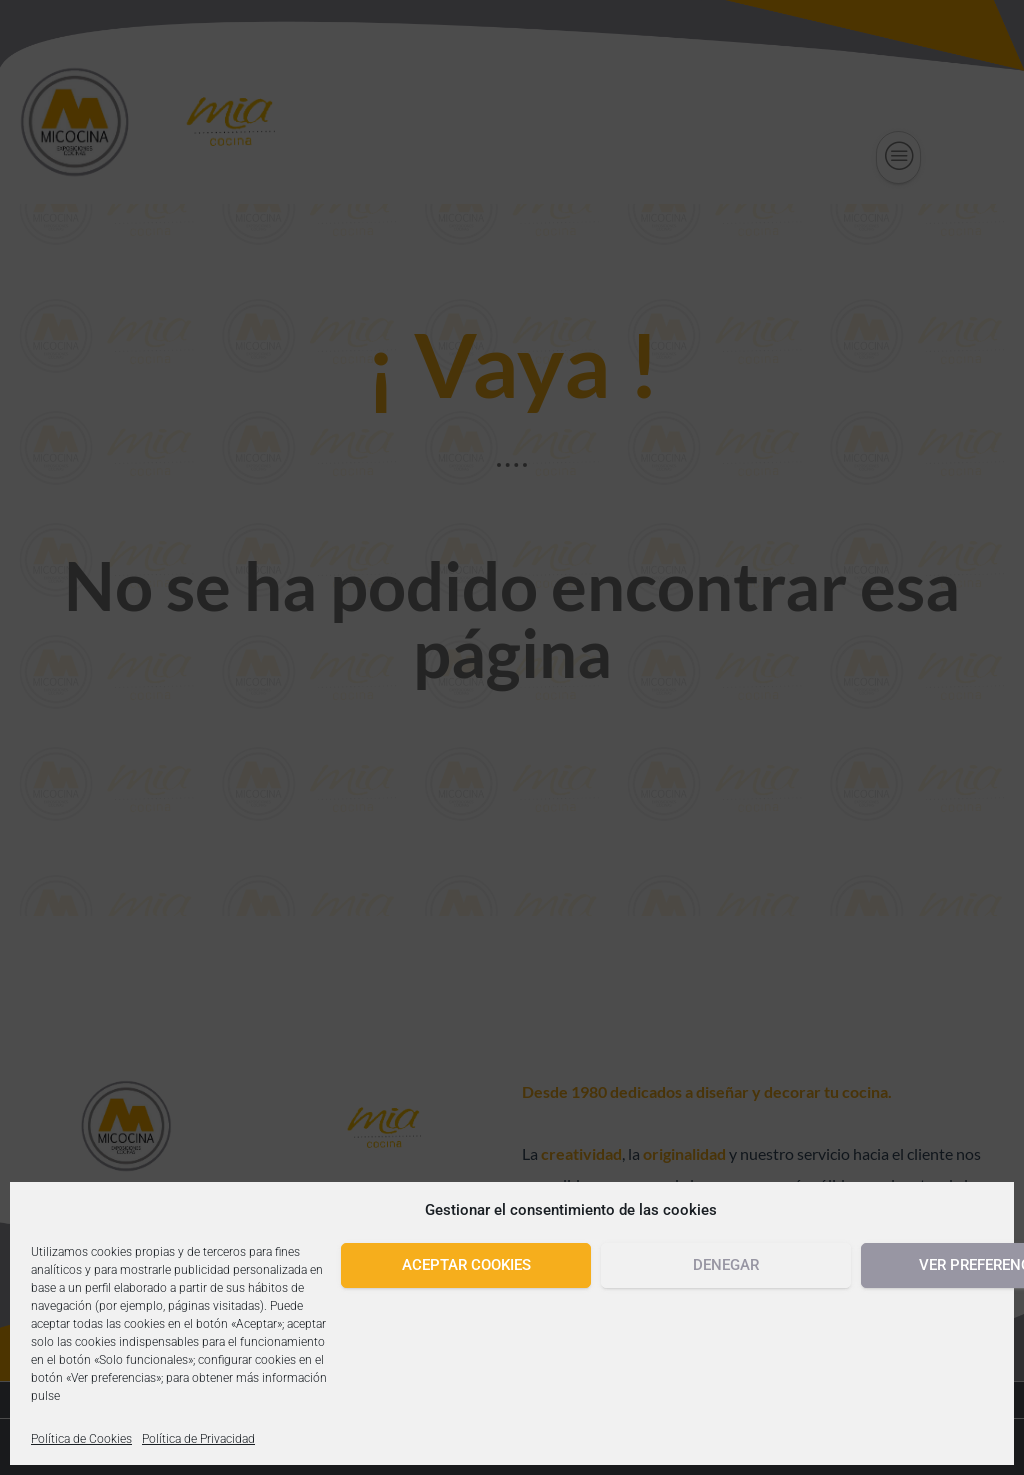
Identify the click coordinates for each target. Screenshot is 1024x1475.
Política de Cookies (81, 1439)
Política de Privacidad (198, 1439)
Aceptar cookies (466, 1265)
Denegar (726, 1265)
